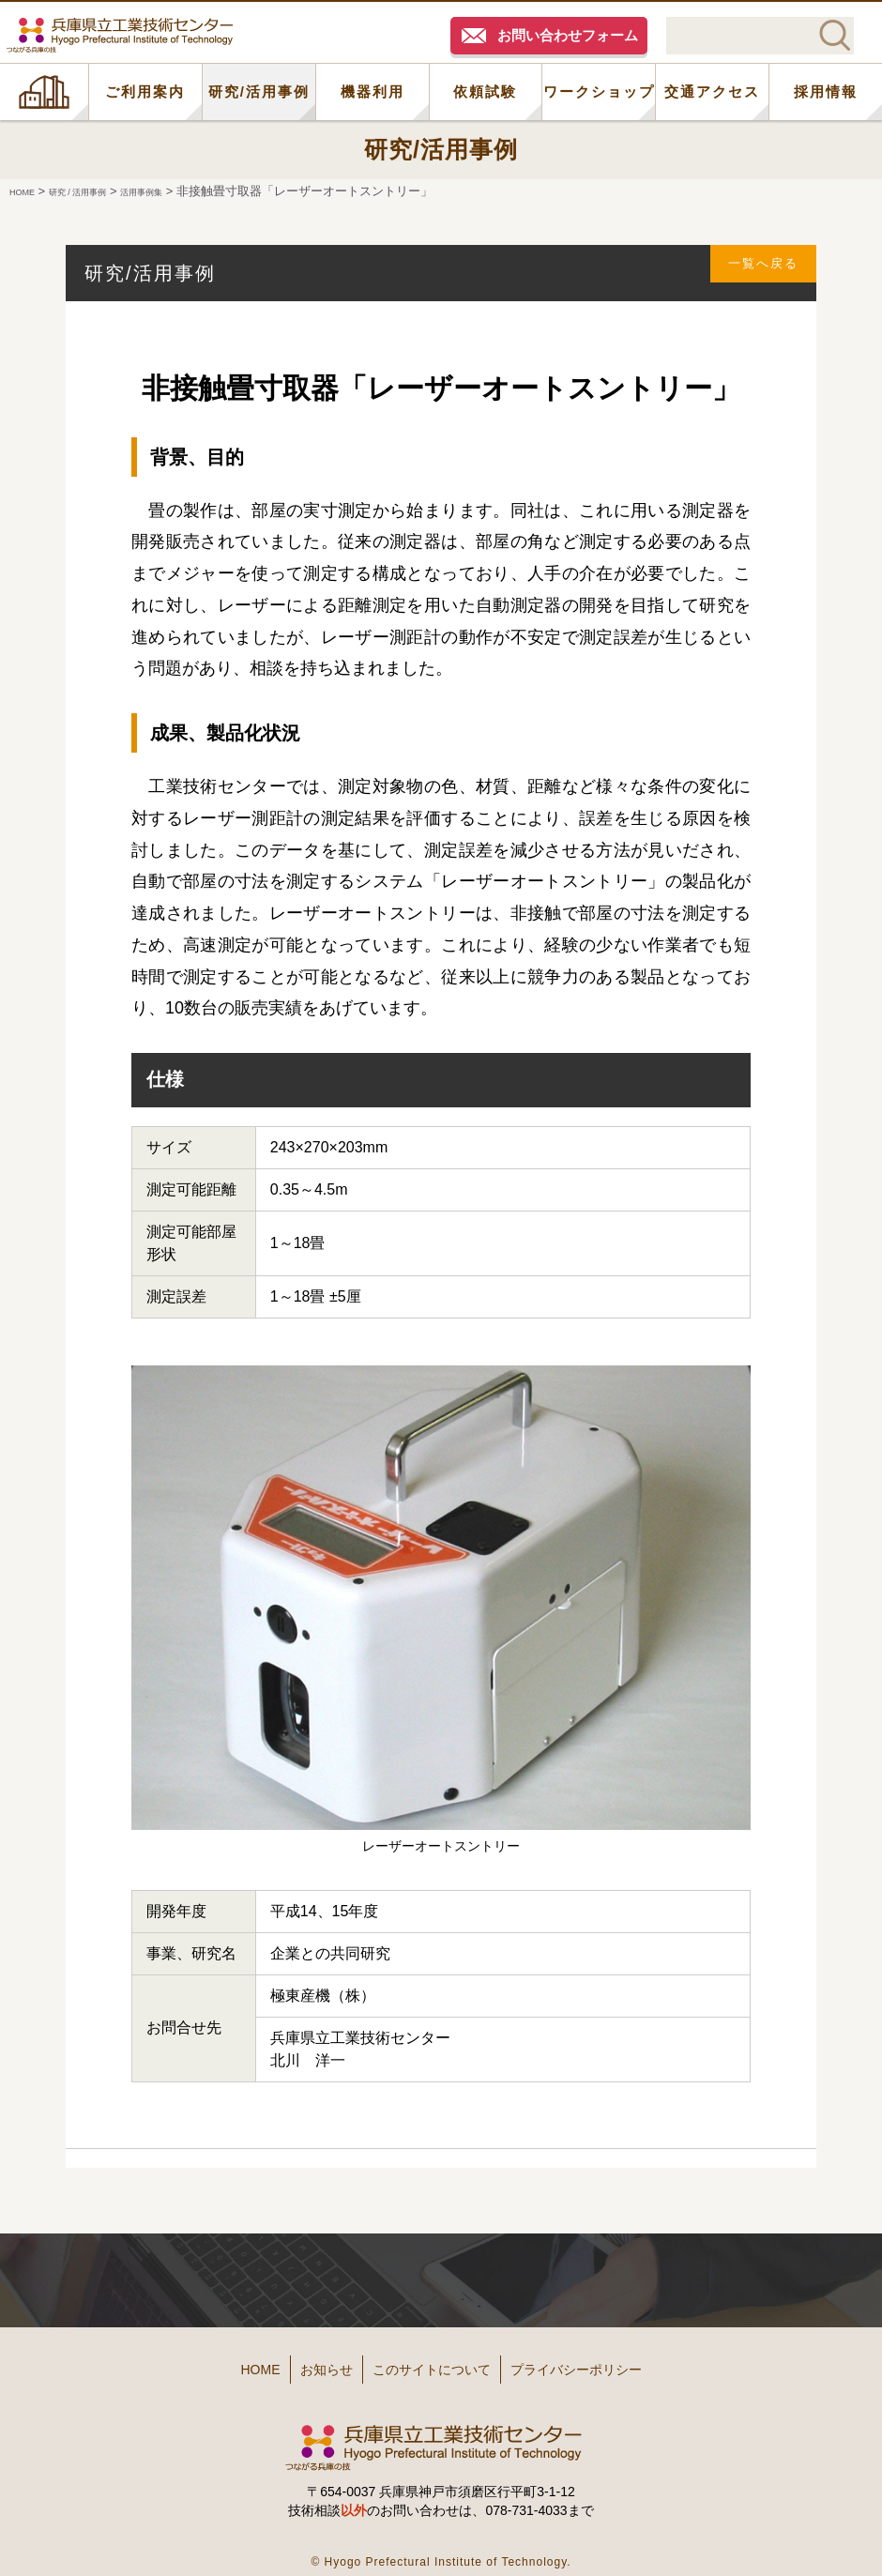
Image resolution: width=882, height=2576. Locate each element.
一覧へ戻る (751, 273)
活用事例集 (188, 191)
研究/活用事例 (259, 91)
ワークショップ (599, 91)
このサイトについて (438, 2362)
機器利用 (372, 91)
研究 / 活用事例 (102, 191)
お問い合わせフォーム (567, 35)
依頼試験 (485, 91)
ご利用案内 (145, 91)
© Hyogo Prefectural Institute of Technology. (441, 2547)
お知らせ (302, 2362)
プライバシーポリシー (619, 2362)
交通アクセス (712, 91)
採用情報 (826, 91)
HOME (44, 92)
